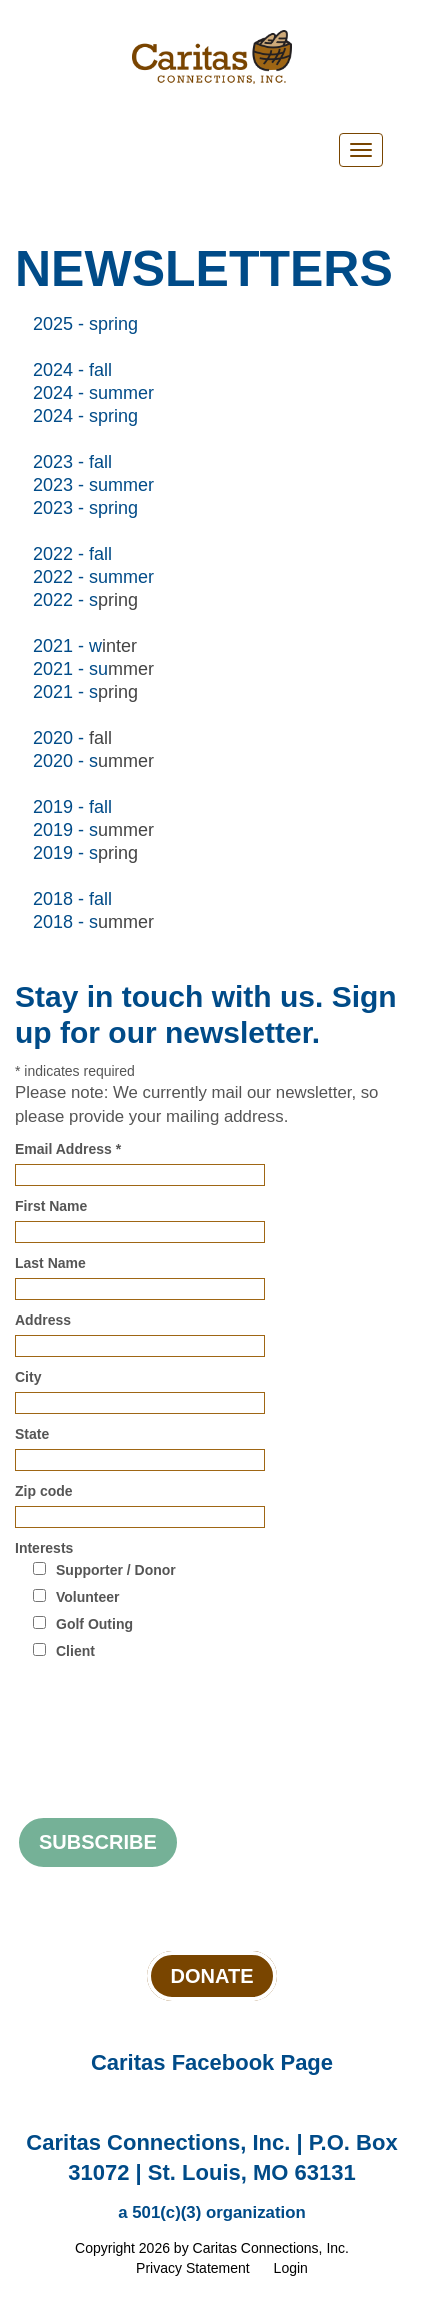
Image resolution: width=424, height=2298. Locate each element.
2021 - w (67, 646)
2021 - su (70, 669)
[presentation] (167, 1715)
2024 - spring (85, 416)
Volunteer (88, 1597)
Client (75, 1651)
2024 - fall (72, 370)
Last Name (50, 1263)
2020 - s (65, 761)
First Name (51, 1206)
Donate (212, 1976)
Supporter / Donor (116, 1570)
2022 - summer (93, 577)
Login (291, 2268)
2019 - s (65, 830)
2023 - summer (93, 485)
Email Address (68, 1149)
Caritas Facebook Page (212, 2062)
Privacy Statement (193, 2268)
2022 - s (65, 600)
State (32, 1434)
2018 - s (65, 922)
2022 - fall (72, 554)
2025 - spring (85, 324)
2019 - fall (72, 807)
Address (43, 1320)
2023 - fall (72, 462)
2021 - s (65, 692)
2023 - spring (85, 508)
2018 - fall (72, 899)
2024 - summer (93, 393)
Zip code (44, 1491)
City (28, 1377)
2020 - (61, 738)
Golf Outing (94, 1624)
